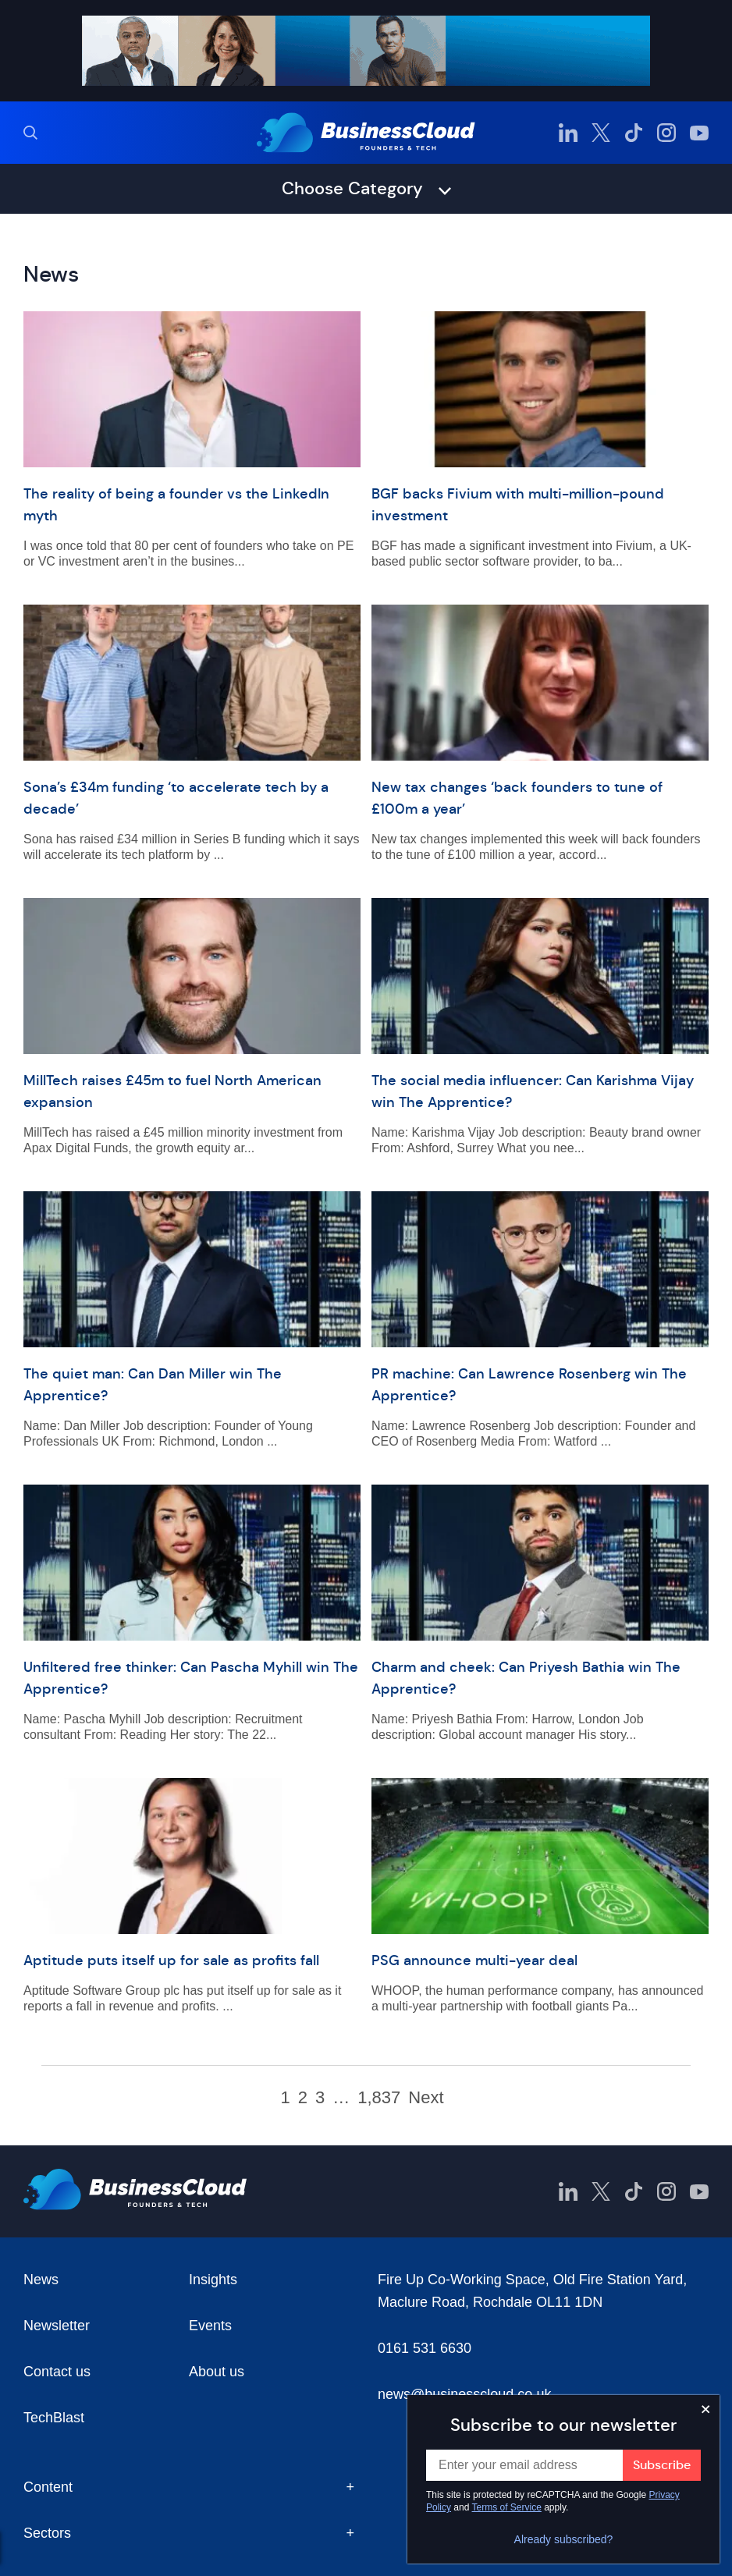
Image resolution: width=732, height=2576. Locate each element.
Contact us (57, 2371)
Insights (213, 2279)
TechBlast (53, 2417)
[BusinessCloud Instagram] (666, 132)
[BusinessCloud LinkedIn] (568, 132)
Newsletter (56, 2325)
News (41, 2279)
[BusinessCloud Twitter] (601, 132)
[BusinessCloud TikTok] (633, 132)
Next (425, 2097)
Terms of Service (507, 2507)
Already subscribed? (563, 2539)
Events (210, 2325)
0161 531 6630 (424, 2348)
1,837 (378, 2097)
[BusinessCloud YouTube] (699, 132)
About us (216, 2371)
